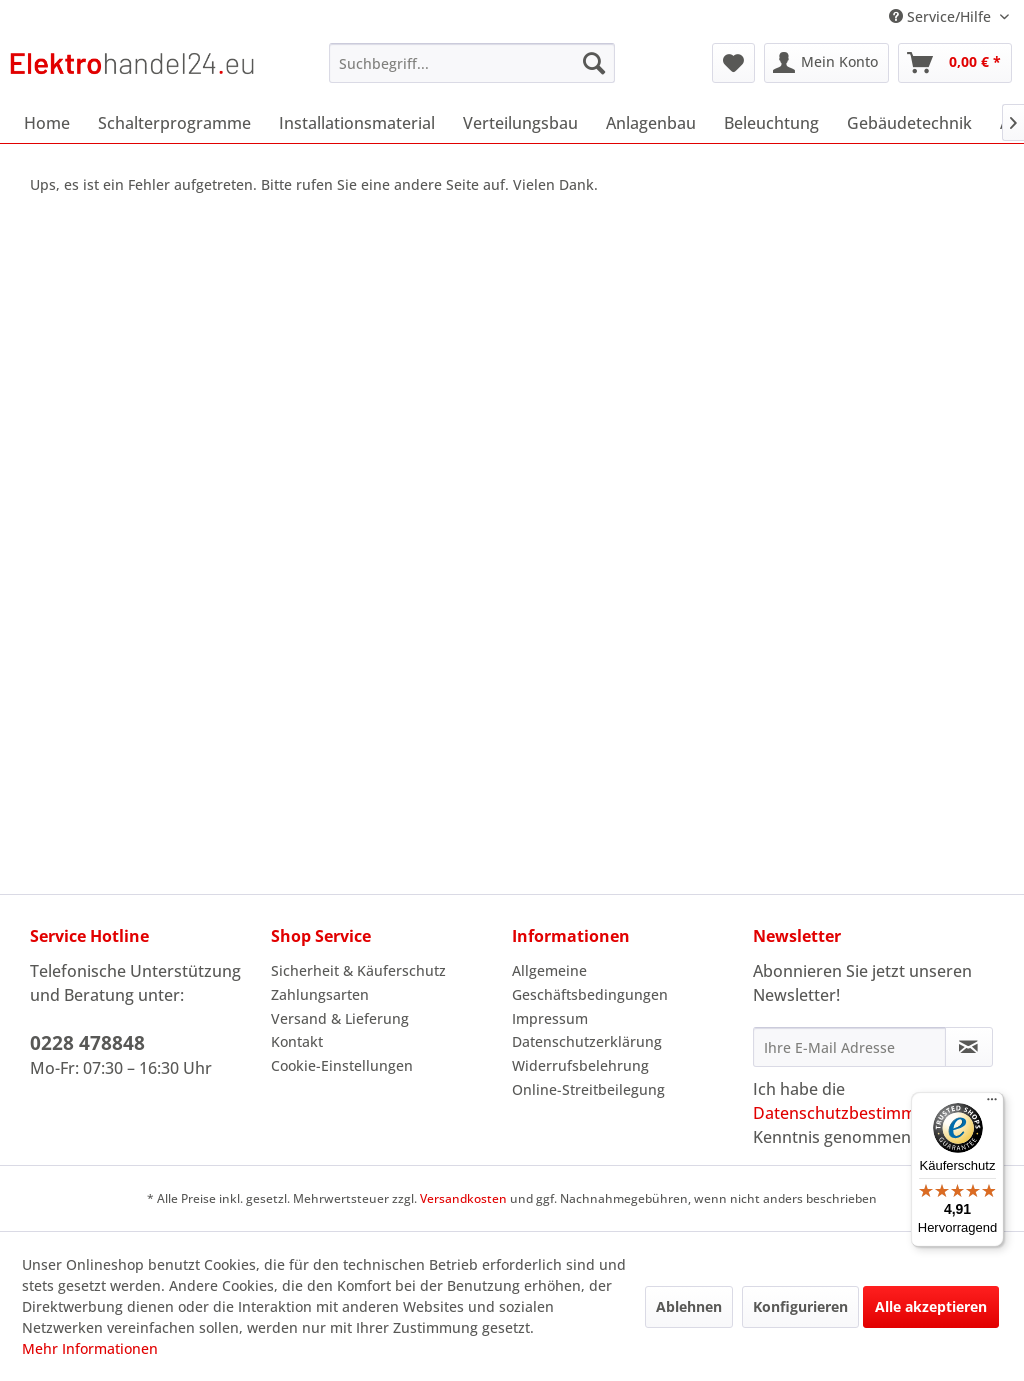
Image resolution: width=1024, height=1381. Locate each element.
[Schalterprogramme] (174, 123)
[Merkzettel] (733, 63)
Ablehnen (689, 1306)
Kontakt (297, 1041)
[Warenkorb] (955, 63)
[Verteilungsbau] (520, 123)
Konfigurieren (800, 1306)
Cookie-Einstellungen (342, 1065)
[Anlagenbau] (651, 123)
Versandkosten (463, 1198)
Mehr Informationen (90, 1348)
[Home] (47, 123)
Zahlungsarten (320, 994)
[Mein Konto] (826, 63)
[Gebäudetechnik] (909, 123)
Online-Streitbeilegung (588, 1089)
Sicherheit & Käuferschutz (358, 970)
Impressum (550, 1018)
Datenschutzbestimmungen (858, 1113)
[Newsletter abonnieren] (969, 1047)
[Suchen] (594, 63)
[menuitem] (472, 63)
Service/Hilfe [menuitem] (942, 16)
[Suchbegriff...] (472, 63)
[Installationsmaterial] (357, 123)
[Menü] (992, 1104)
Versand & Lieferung (340, 1018)
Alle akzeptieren (931, 1306)
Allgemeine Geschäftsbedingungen (590, 982)
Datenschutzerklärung (587, 1041)
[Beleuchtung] (771, 123)
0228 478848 (87, 1043)
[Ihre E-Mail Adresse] (849, 1047)
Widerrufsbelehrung (580, 1065)
